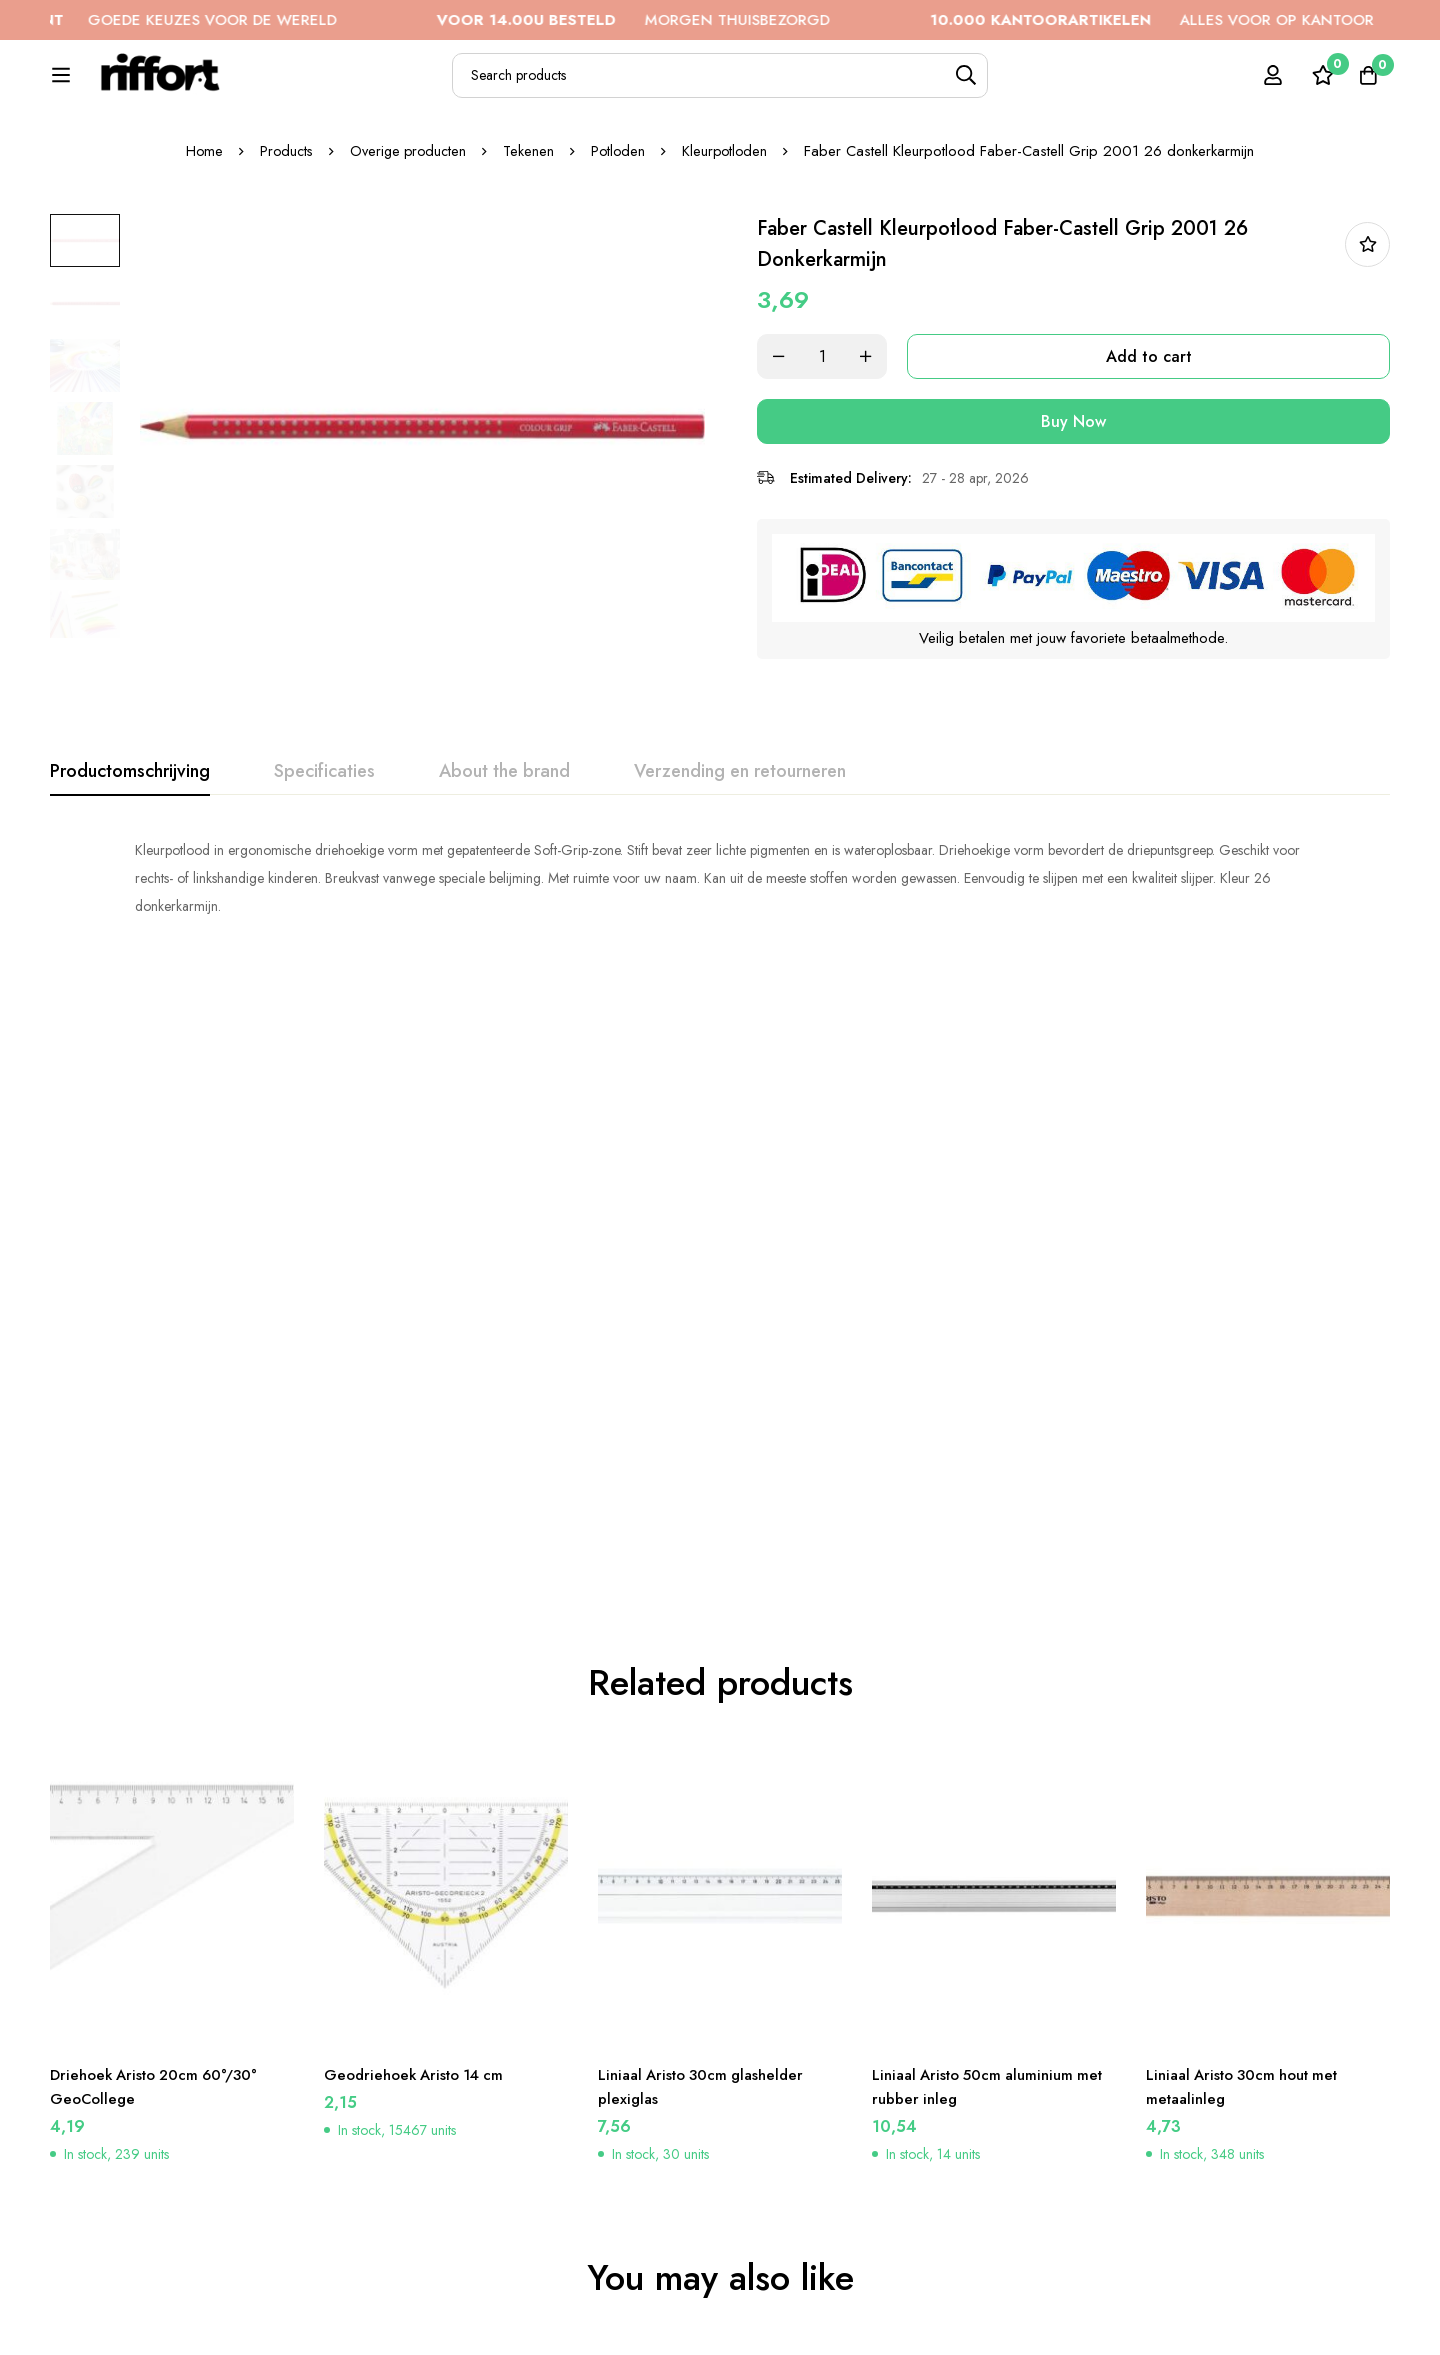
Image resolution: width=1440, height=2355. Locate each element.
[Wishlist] (1314, 86)
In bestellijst (1367, 312)
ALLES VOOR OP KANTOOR (1203, 20)
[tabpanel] (720, 944)
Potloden (622, 219)
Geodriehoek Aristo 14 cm (420, 1492)
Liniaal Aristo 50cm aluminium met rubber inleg (980, 1504)
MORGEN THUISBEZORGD (684, 20)
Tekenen (531, 219)
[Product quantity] (840, 424)
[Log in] (1264, 86)
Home (197, 219)
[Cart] (1364, 86)
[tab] (130, 838)
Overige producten (407, 219)
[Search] (1019, 86)
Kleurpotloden (731, 219)
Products (281, 219)
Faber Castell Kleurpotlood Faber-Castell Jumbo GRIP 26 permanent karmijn (155, 2111)
